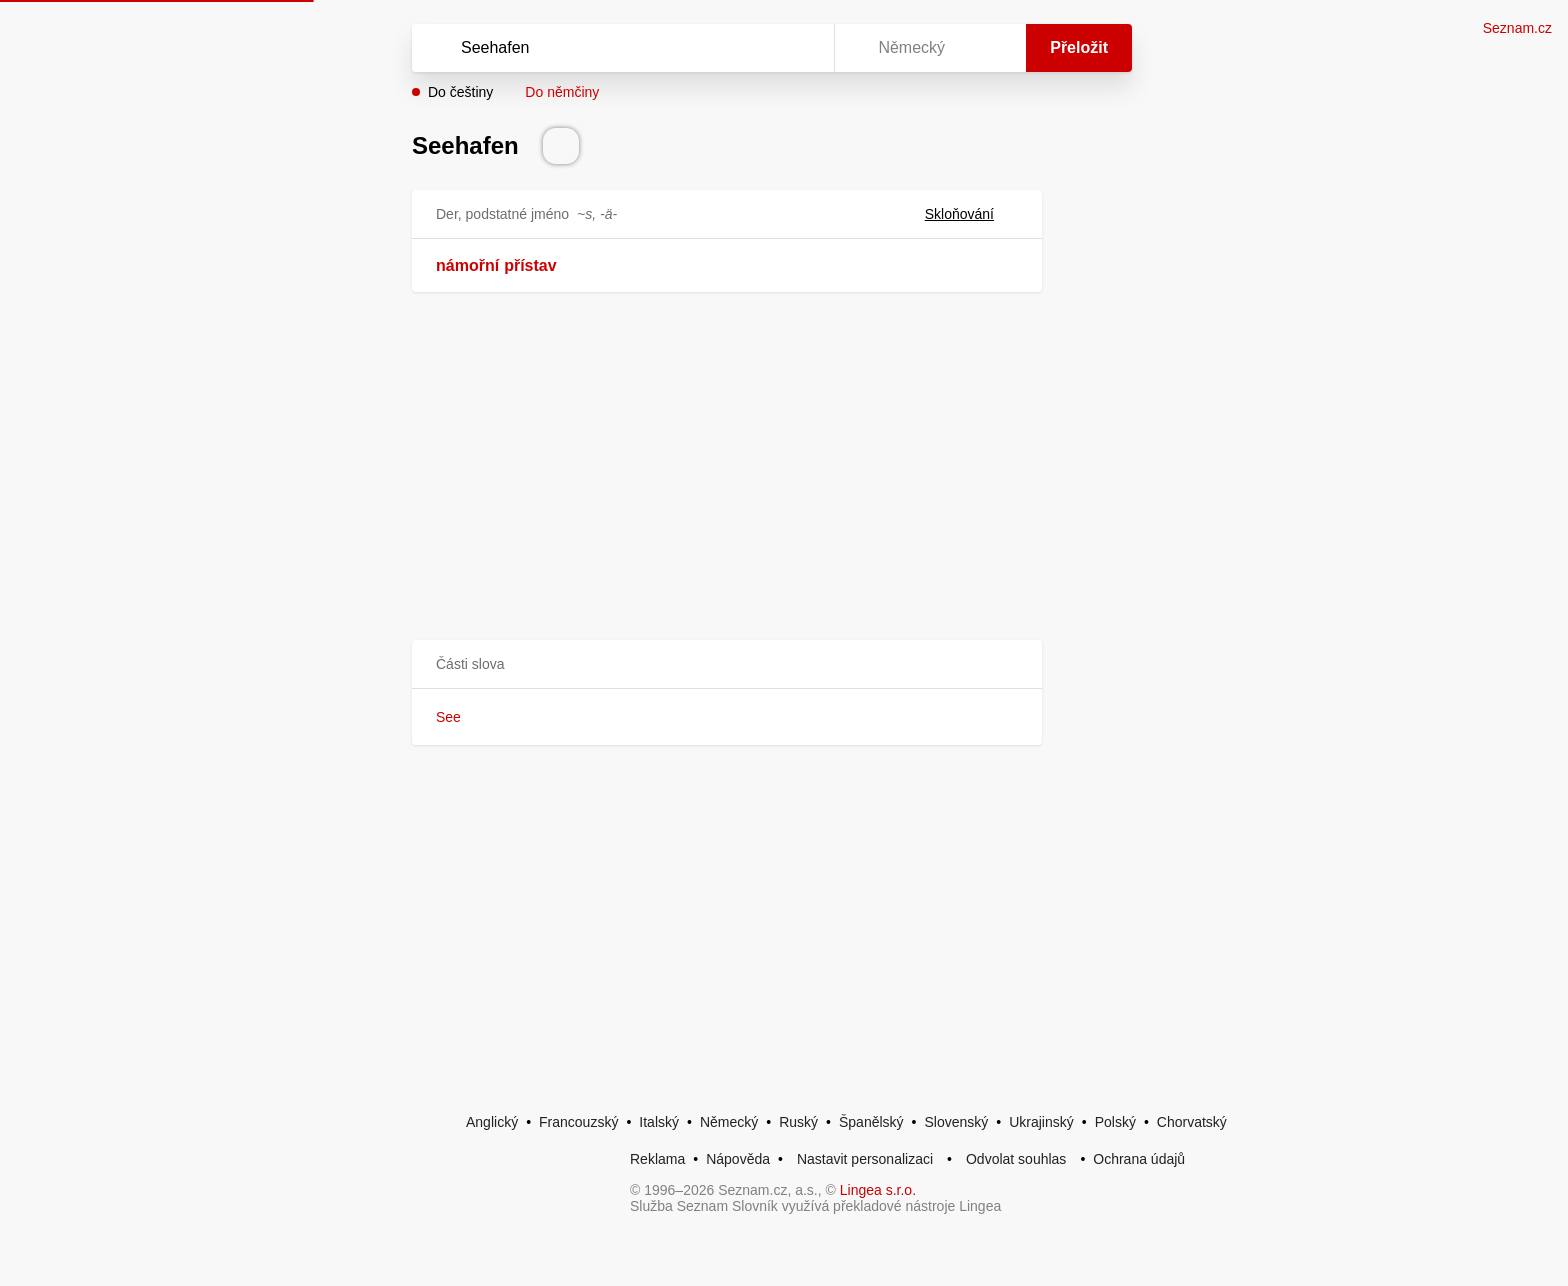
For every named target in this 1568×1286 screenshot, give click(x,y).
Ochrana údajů (1139, 1159)
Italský (659, 1122)
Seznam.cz (1517, 28)
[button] (727, 664)
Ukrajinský (1041, 1122)
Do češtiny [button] (460, 92)
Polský (1115, 1122)
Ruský (798, 1122)
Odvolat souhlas (1016, 1159)
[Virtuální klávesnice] (800, 48)
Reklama (657, 1159)
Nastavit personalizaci (865, 1159)
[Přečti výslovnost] (561, 146)
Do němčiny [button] (562, 92)
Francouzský (578, 1122)
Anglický (492, 1122)
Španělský (871, 1122)
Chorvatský (1192, 1122)
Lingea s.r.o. (878, 1190)
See (448, 717)
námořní (467, 265)
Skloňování (971, 214)
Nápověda (738, 1159)
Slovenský (956, 1122)
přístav (530, 265)
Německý (729, 1122)
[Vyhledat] (619, 48)
